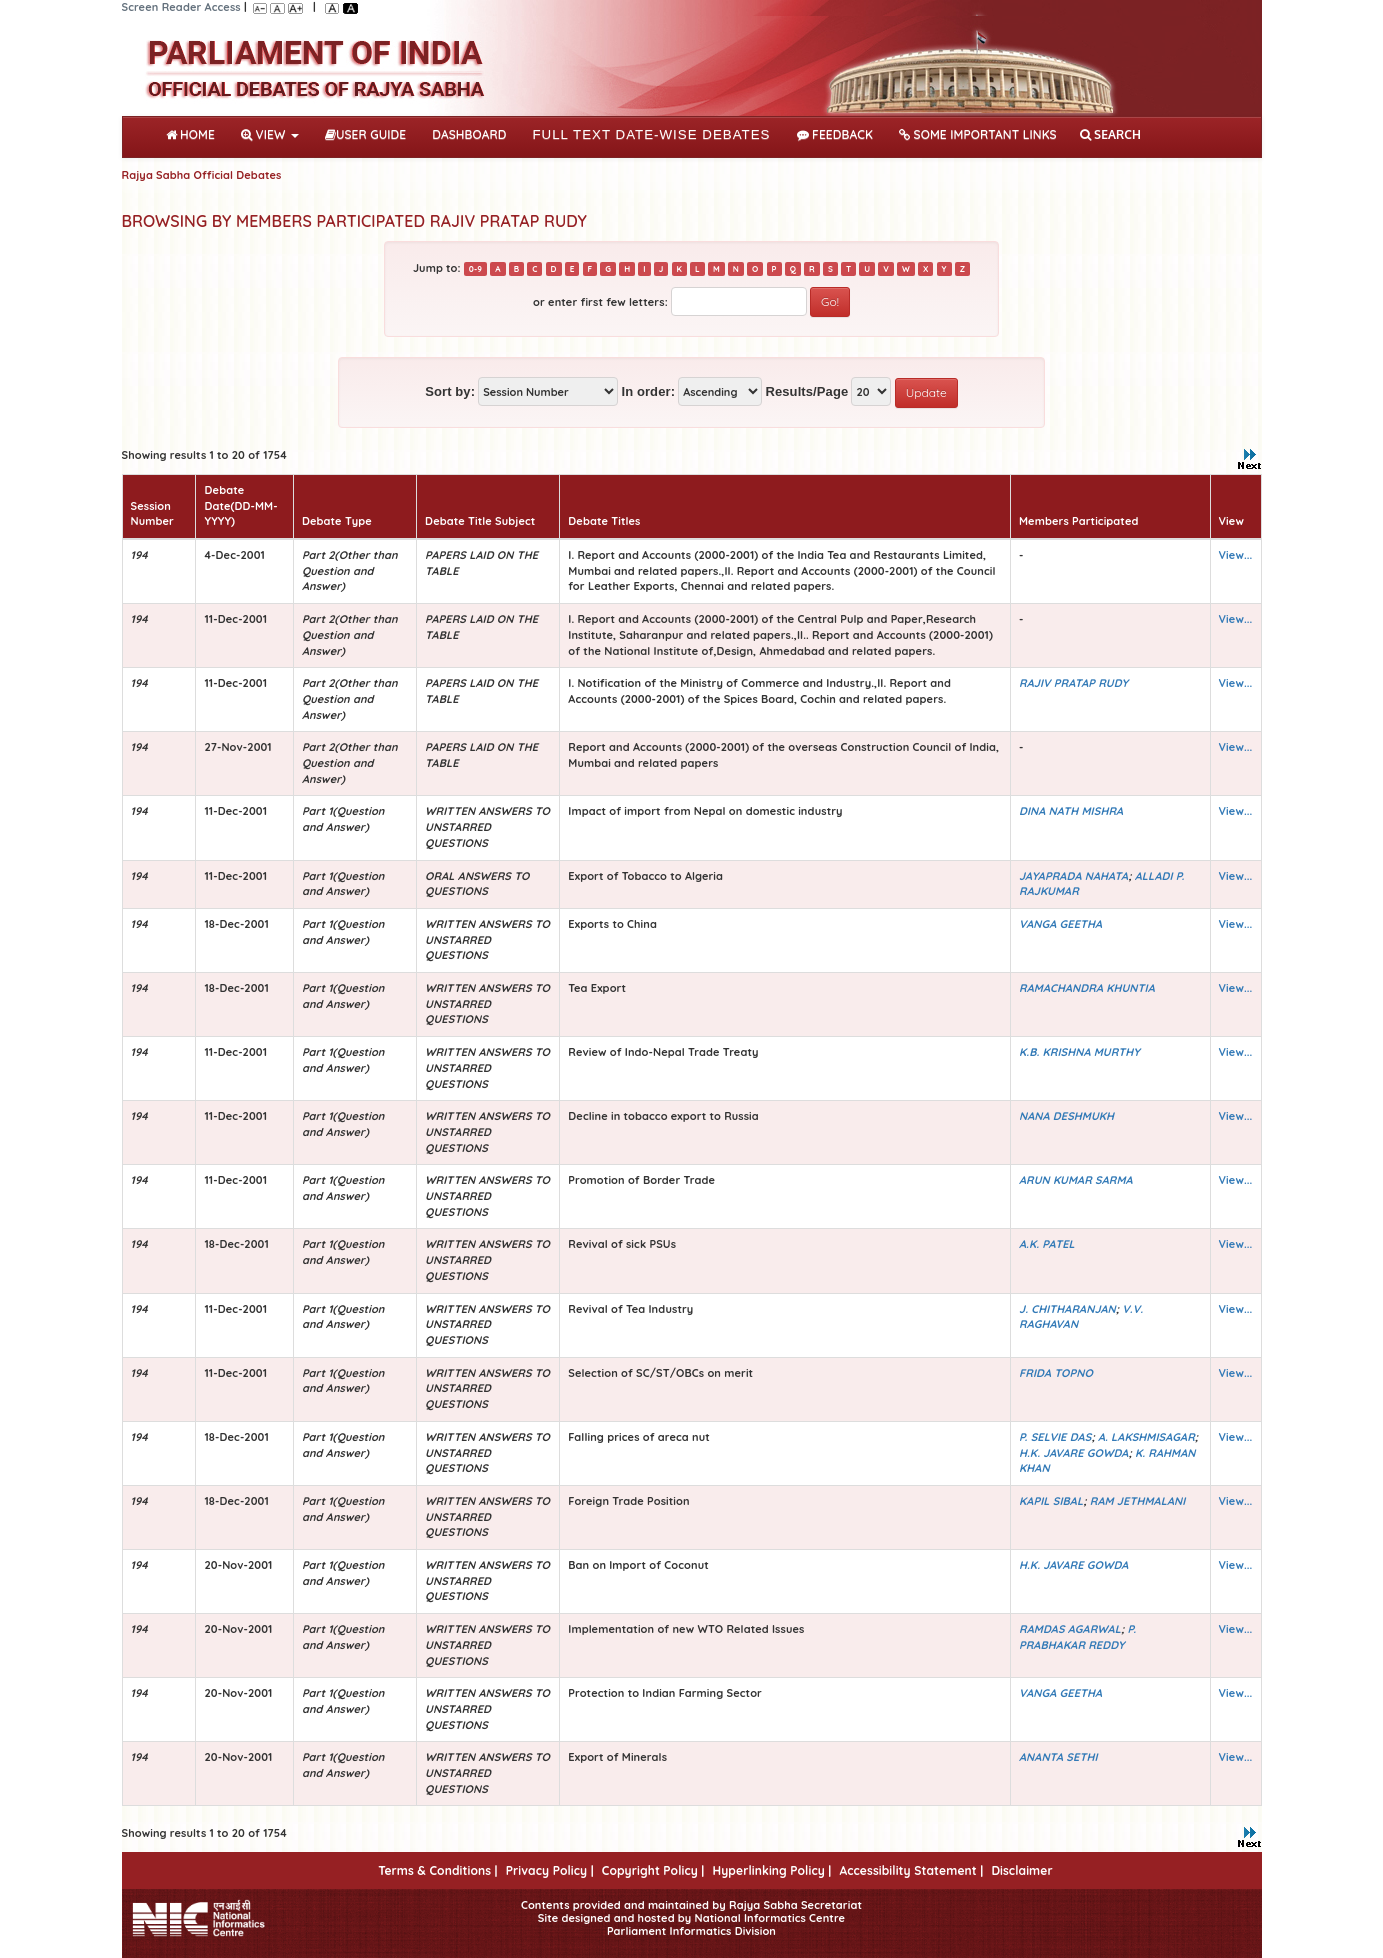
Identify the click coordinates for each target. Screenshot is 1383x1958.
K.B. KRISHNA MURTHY (1079, 1052)
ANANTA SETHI (1058, 1757)
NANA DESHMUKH (1066, 1116)
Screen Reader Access (181, 7)
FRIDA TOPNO (1056, 1373)
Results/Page (806, 391)
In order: (648, 391)
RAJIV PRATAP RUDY (1073, 683)
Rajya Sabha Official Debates (202, 175)
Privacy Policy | (550, 1870)
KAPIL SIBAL (1051, 1501)
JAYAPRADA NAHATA (1073, 876)
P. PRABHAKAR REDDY (1077, 1637)
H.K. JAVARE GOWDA (1074, 1453)
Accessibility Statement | (911, 1870)
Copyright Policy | (653, 1870)
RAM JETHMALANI (1138, 1501)
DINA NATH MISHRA (1071, 811)
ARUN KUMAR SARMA (1076, 1180)
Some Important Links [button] (978, 134)
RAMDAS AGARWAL (1070, 1629)
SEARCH (1110, 134)
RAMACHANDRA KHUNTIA (1087, 988)
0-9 (475, 269)
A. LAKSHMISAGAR (1146, 1437)
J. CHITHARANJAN (1067, 1309)
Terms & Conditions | (437, 1870)
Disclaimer (1021, 1870)
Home (194, 133)
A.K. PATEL (1047, 1244)
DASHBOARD (469, 134)
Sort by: (450, 391)
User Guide (365, 134)
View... (1236, 555)
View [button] (270, 134)
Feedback (835, 134)
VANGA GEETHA (1060, 924)
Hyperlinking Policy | (771, 1870)
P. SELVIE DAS (1055, 1437)
